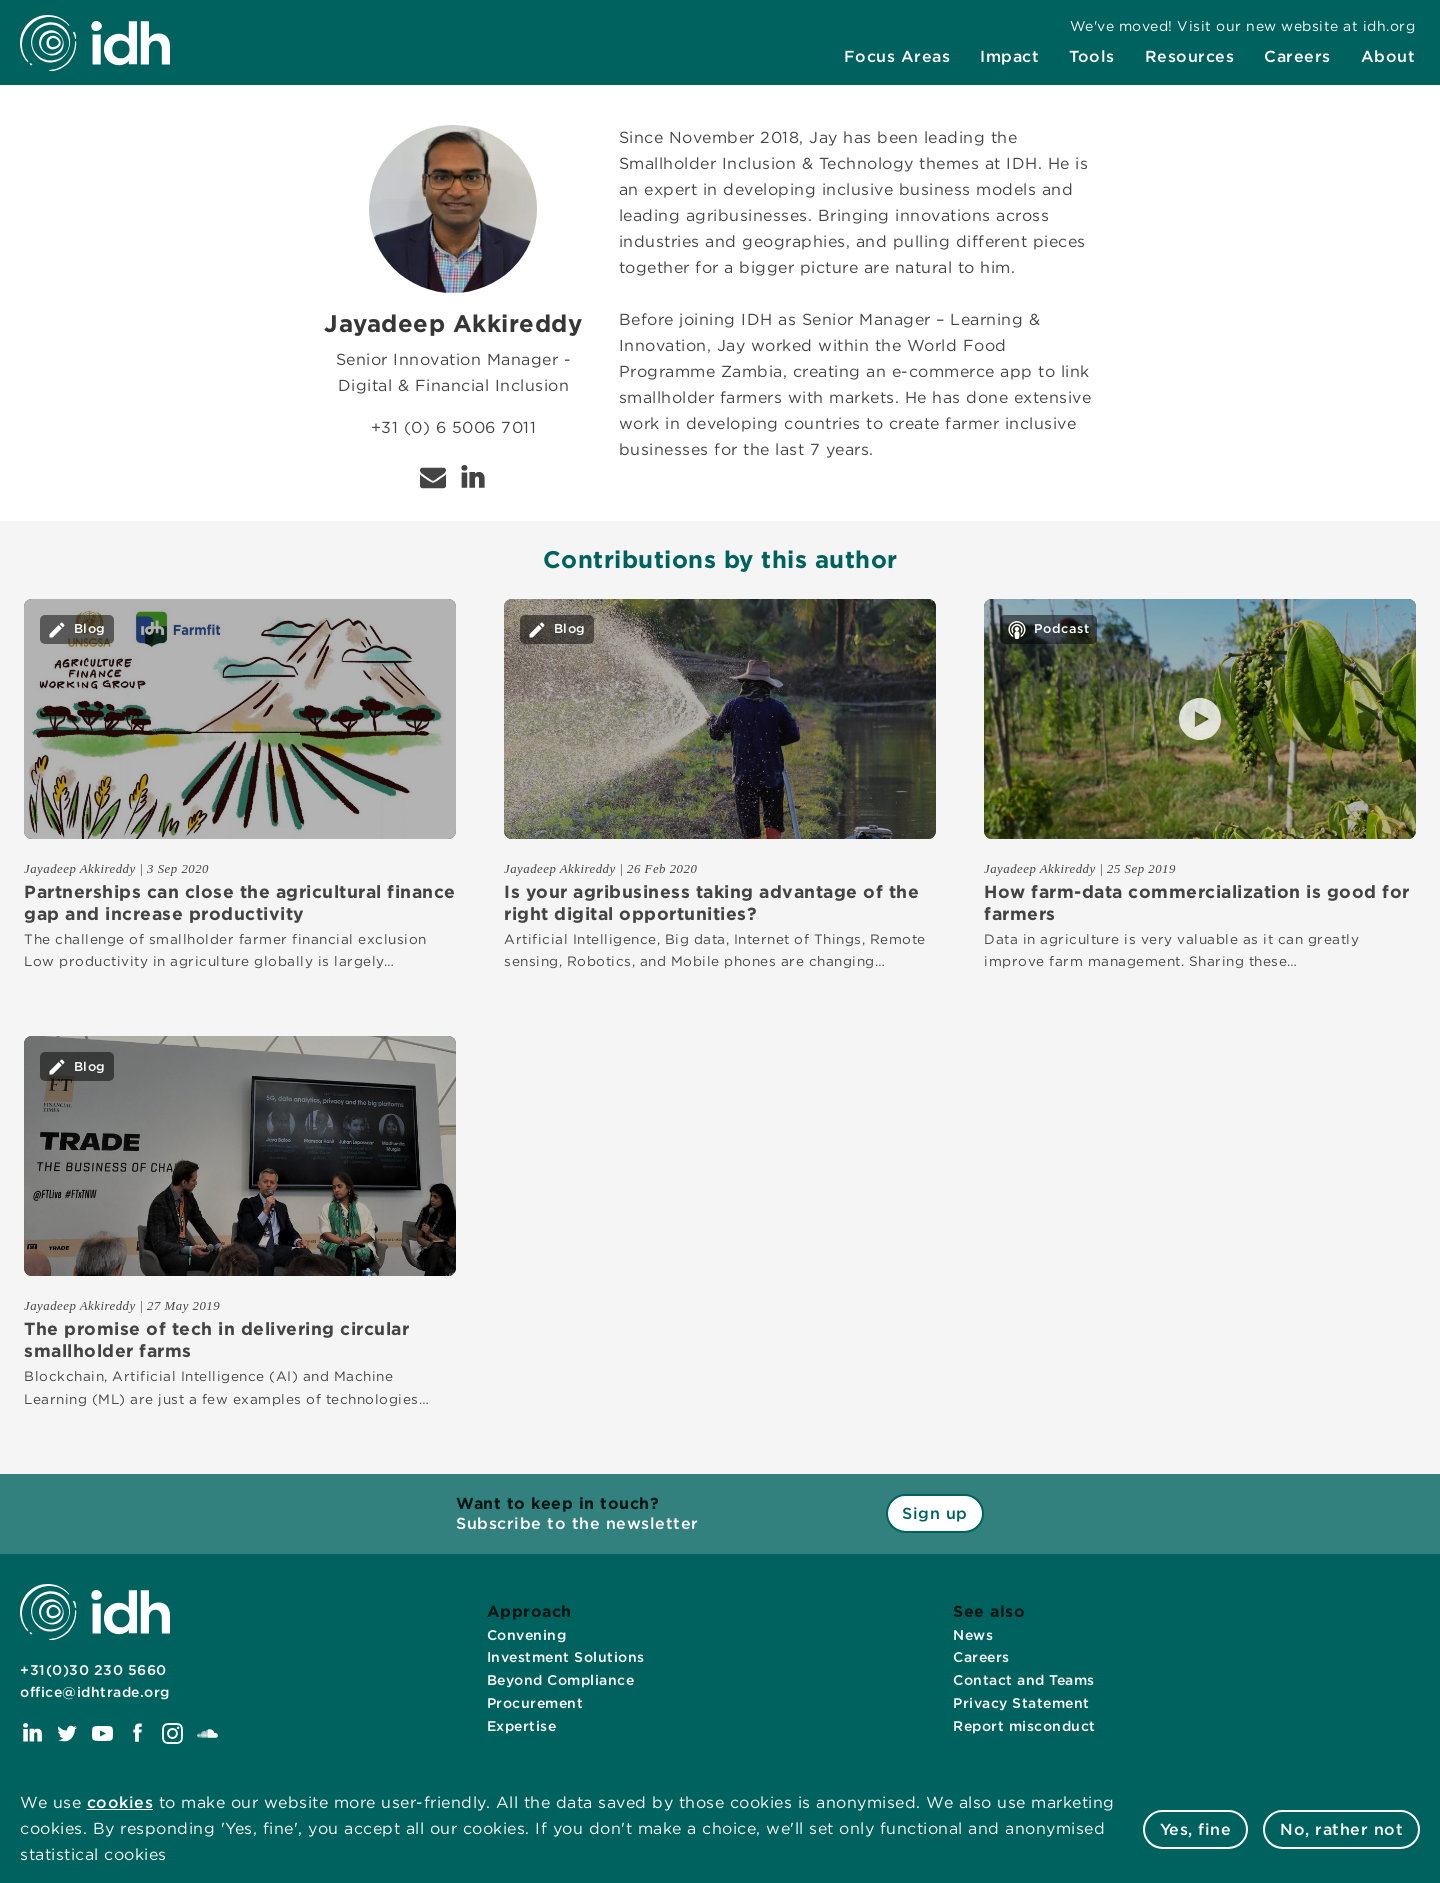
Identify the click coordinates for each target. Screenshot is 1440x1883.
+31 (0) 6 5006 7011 (454, 427)
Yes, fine (1196, 1829)
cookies (120, 1802)
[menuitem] (897, 57)
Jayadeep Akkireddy (80, 869)
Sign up (935, 1513)
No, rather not (1341, 1829)
